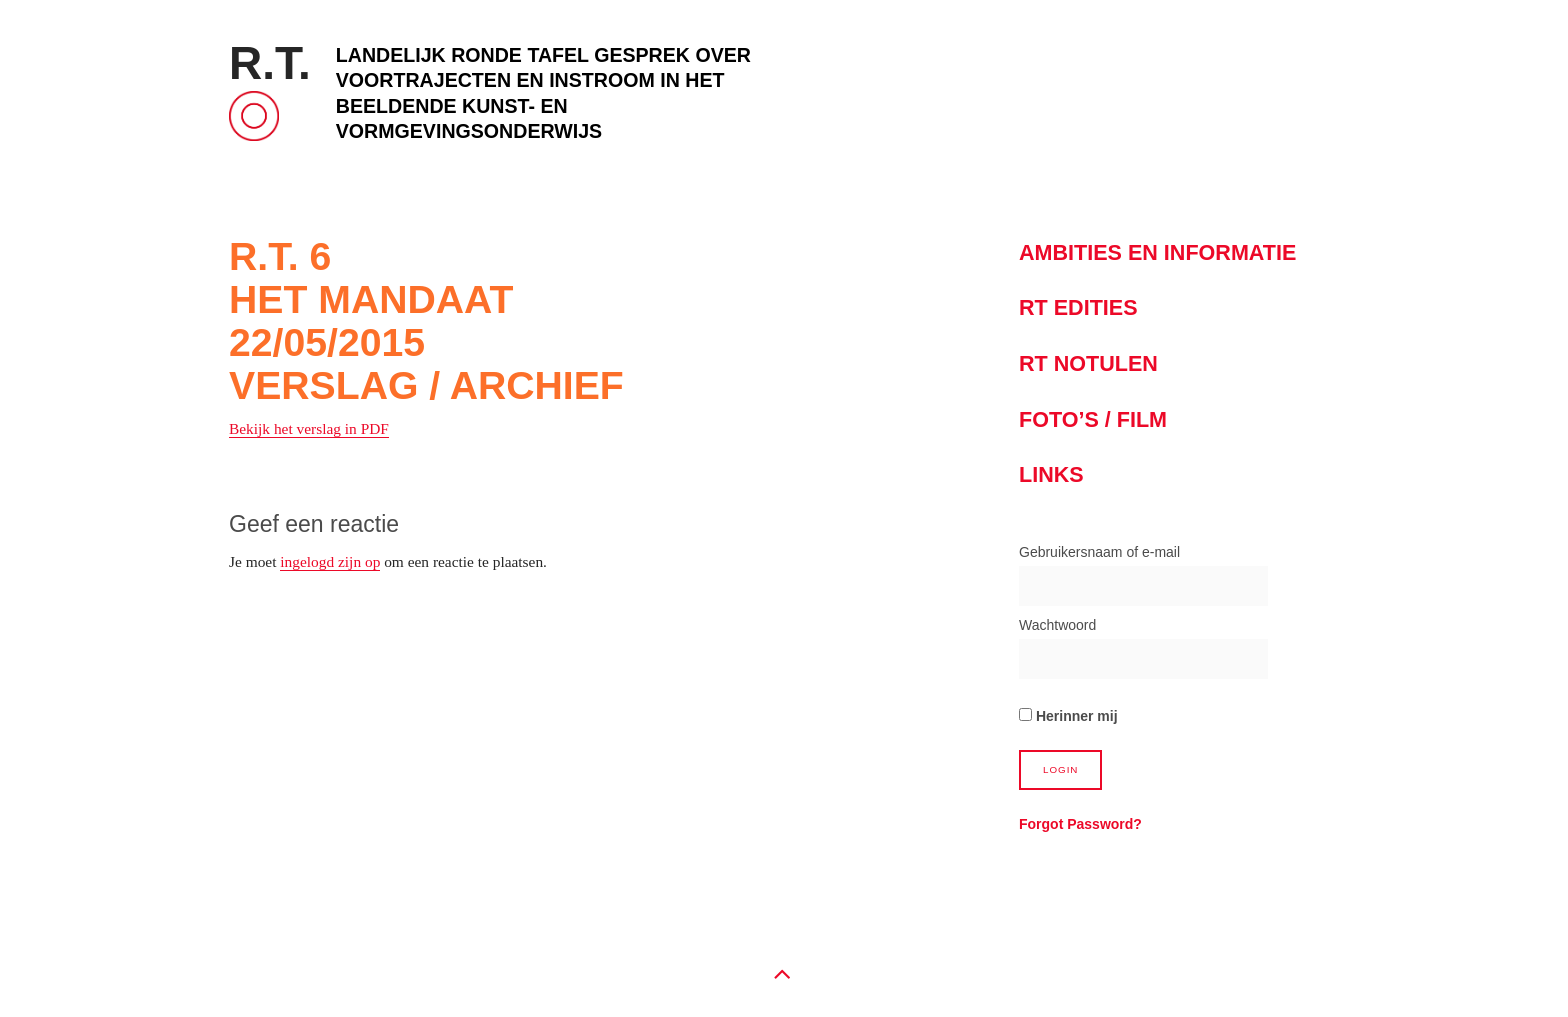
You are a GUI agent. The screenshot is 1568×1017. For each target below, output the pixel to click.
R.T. (270, 63)
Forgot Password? (1080, 824)
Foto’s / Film (1093, 419)
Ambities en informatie (1157, 252)
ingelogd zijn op (330, 561)
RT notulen (1088, 363)
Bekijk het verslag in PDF (309, 428)
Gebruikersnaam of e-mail (1099, 552)
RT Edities (1078, 307)
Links (1051, 474)
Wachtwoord (1057, 625)
